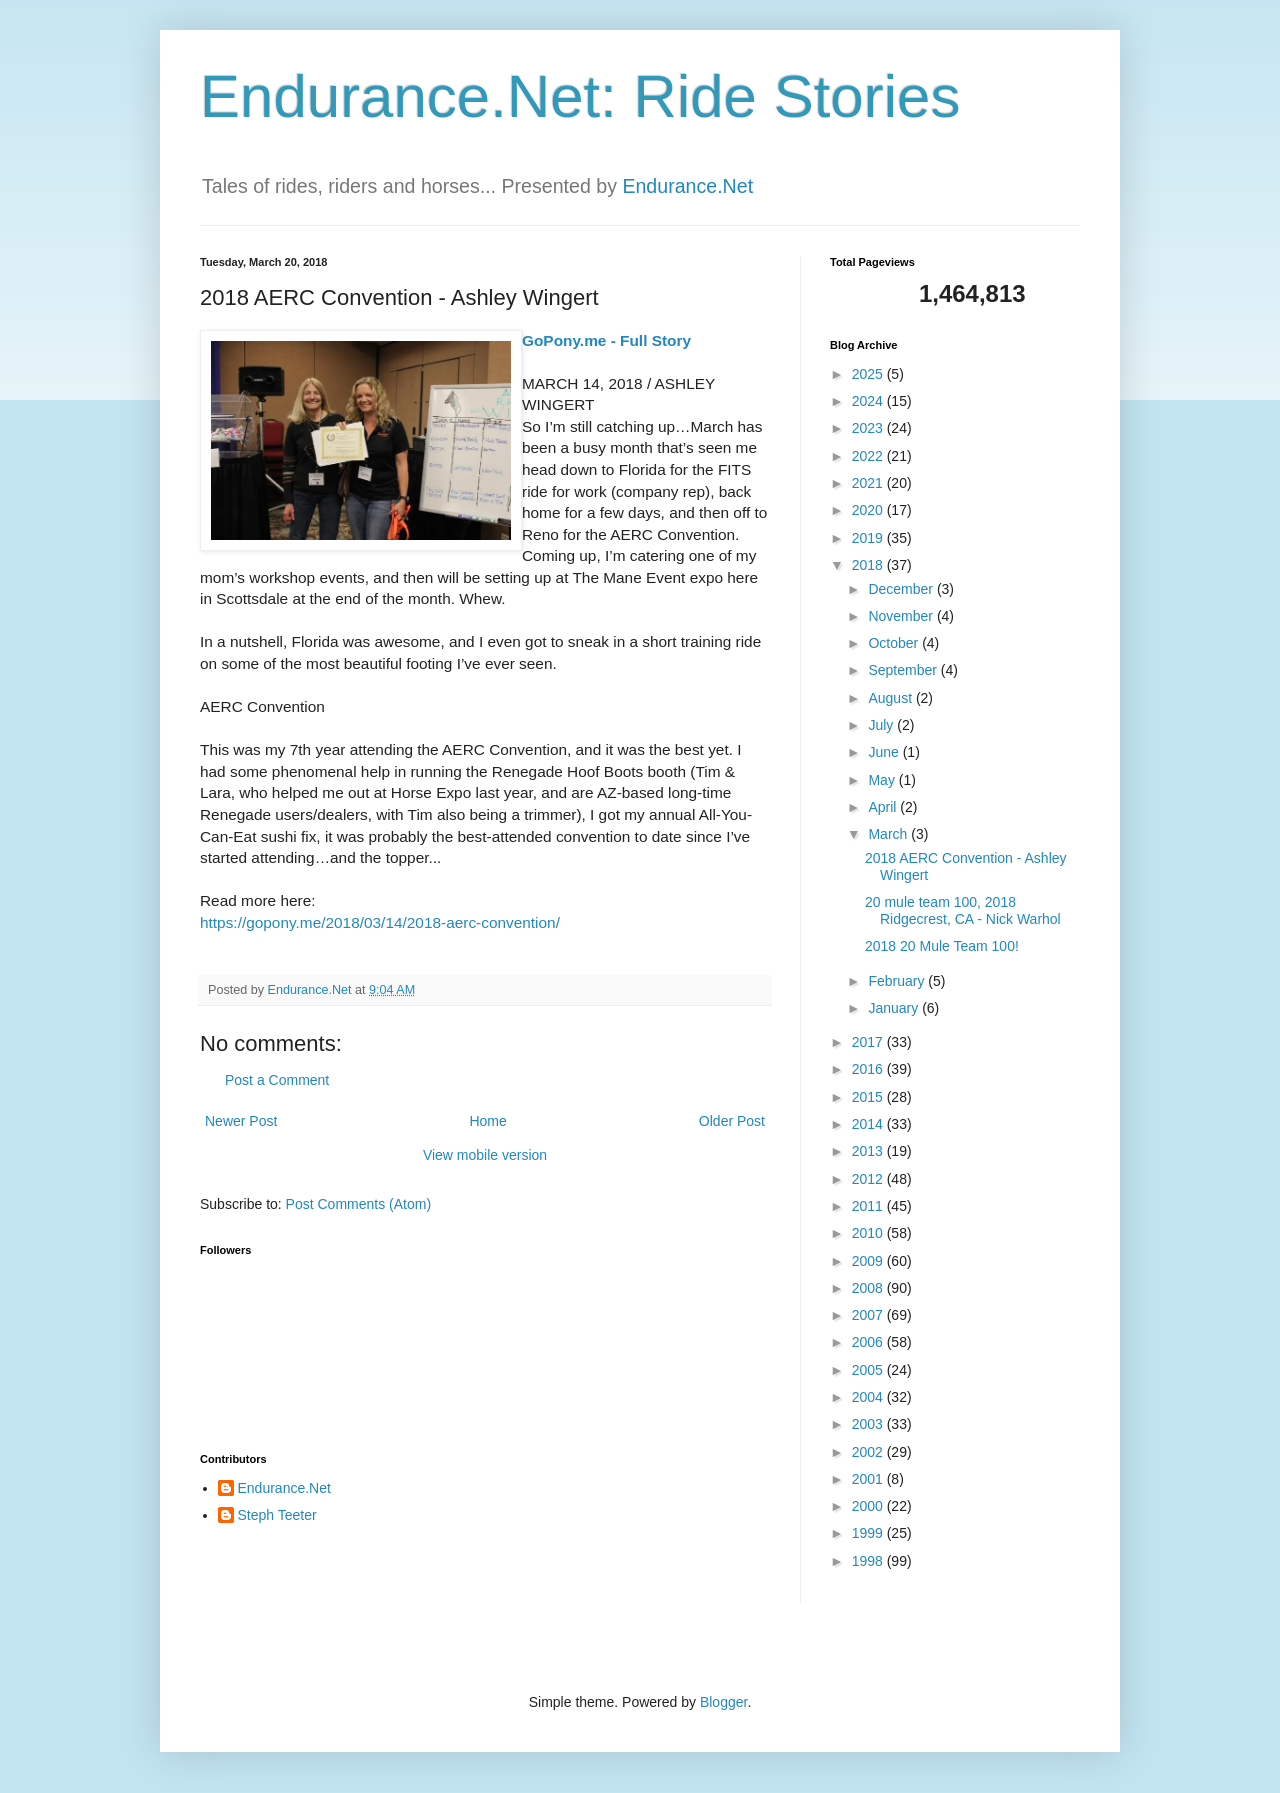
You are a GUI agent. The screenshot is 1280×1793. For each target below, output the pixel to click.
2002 (869, 1452)
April (884, 807)
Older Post (732, 1121)
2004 (869, 1397)
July (882, 725)
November (902, 616)
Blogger (723, 1702)
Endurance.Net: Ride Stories (580, 96)
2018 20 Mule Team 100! (942, 946)
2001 (869, 1479)
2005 (869, 1370)
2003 (869, 1424)
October (895, 643)
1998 (869, 1561)
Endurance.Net (687, 186)
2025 (869, 374)
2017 (869, 1042)
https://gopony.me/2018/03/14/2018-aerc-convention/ (380, 922)
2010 (869, 1233)
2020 (869, 510)
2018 (869, 565)
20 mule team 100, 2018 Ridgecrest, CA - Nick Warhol (963, 910)
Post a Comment (277, 1080)
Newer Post (241, 1121)
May (883, 780)
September (904, 670)
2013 (869, 1151)
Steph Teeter (277, 1515)
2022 (869, 456)
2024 (869, 401)
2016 (869, 1069)
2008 (869, 1288)
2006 (869, 1342)
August (891, 698)
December (902, 589)
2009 (869, 1261)
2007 (869, 1315)
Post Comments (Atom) (358, 1204)
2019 (869, 538)
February (898, 981)
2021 (869, 483)
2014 (869, 1124)
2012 (869, 1179)
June (885, 752)
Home (487, 1121)
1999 (869, 1533)
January (895, 1008)
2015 (869, 1097)
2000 (869, 1506)
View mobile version (485, 1155)
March (889, 834)
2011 (869, 1206)
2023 (869, 428)
